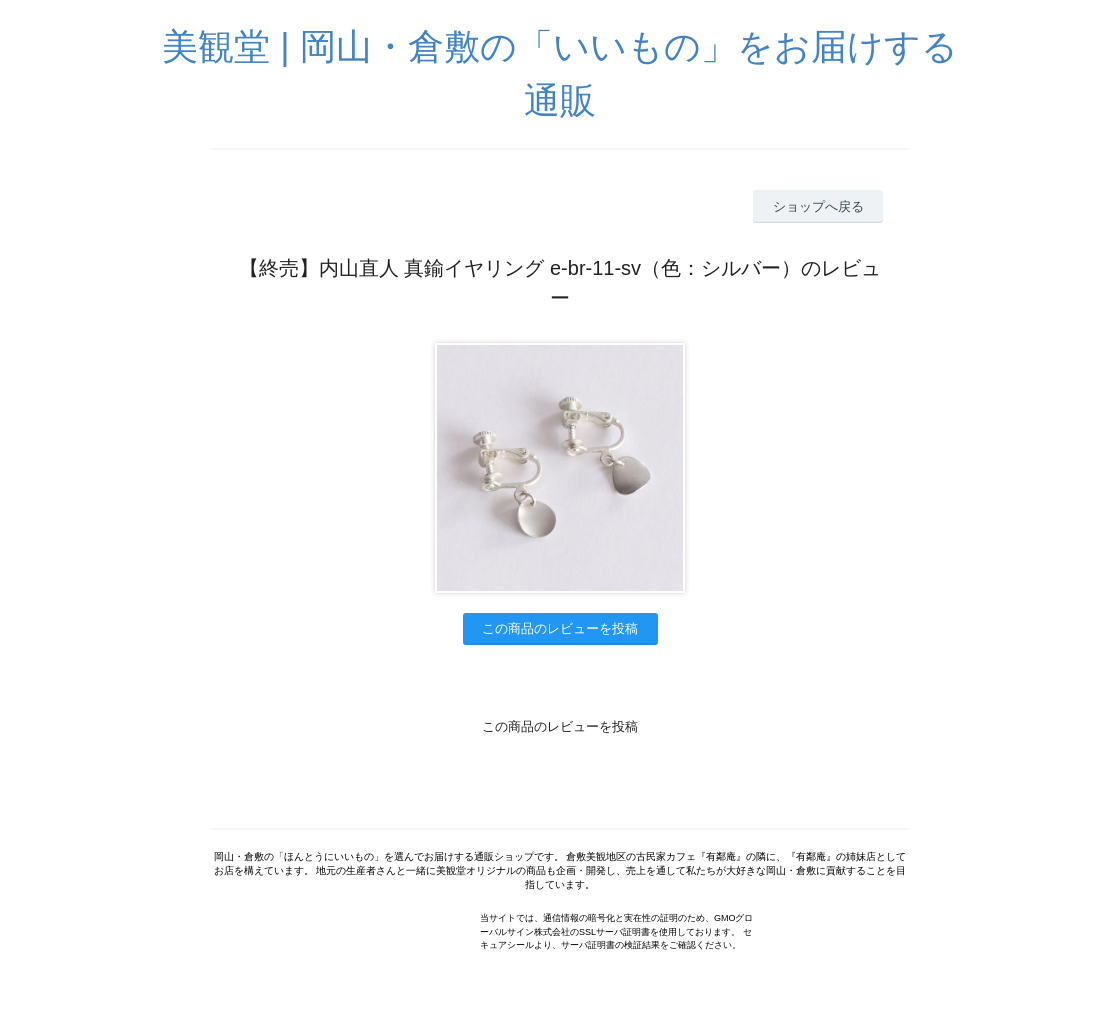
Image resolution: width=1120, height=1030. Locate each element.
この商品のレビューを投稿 (560, 628)
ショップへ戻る (818, 206)
